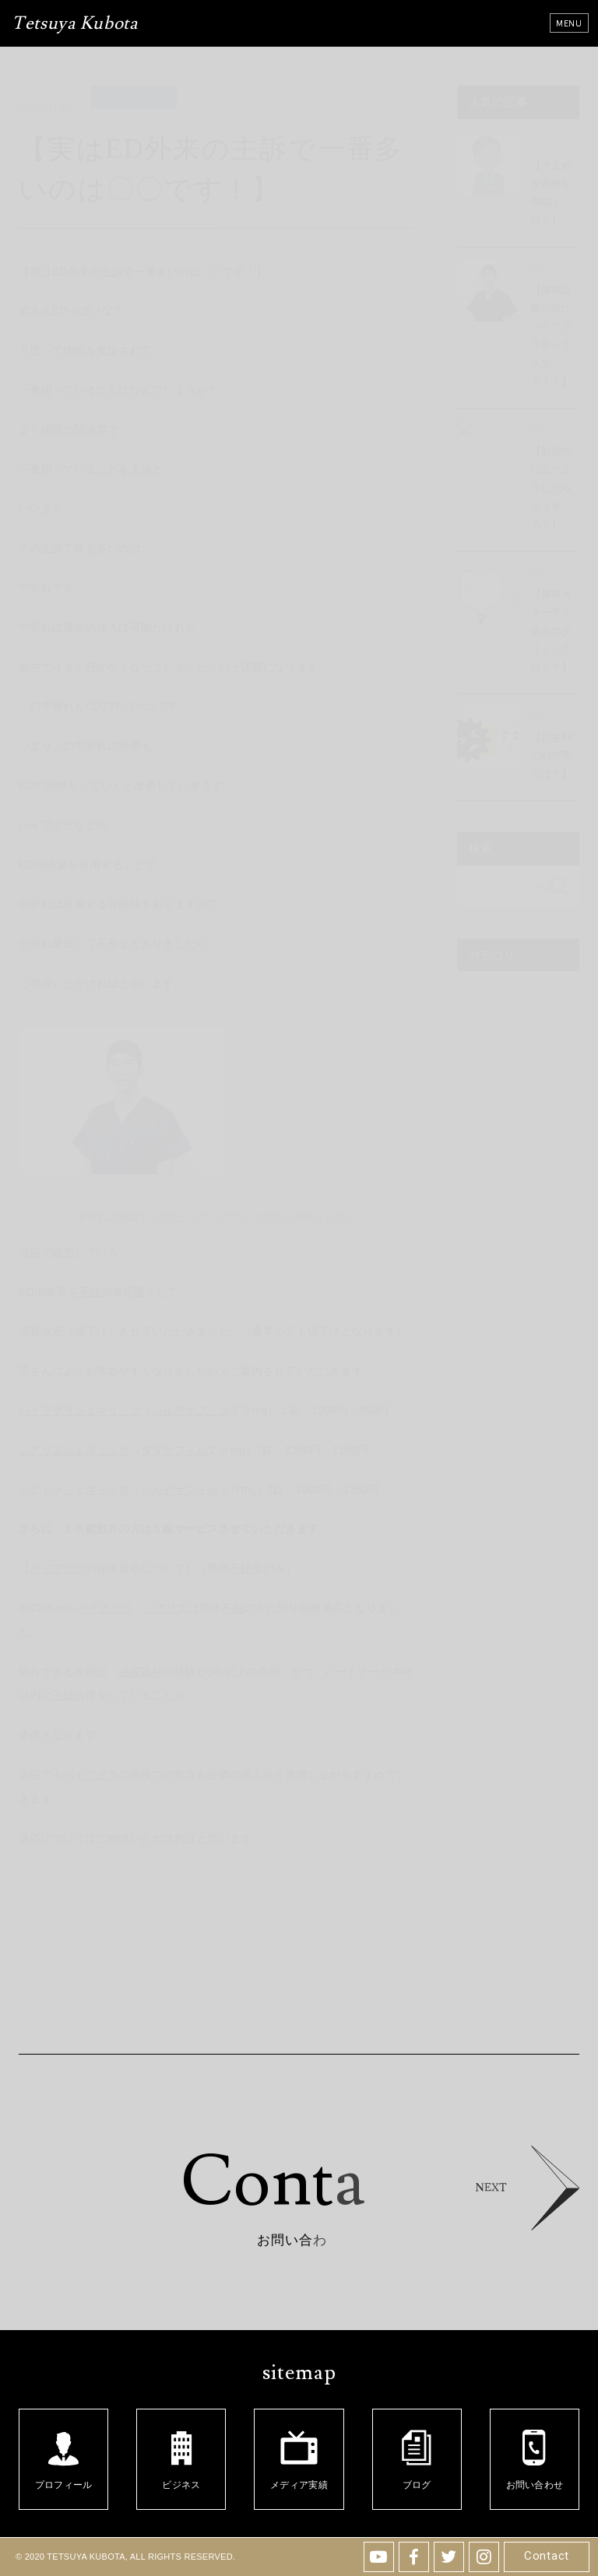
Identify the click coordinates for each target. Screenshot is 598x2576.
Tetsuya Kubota (75, 25)
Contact (546, 2556)
